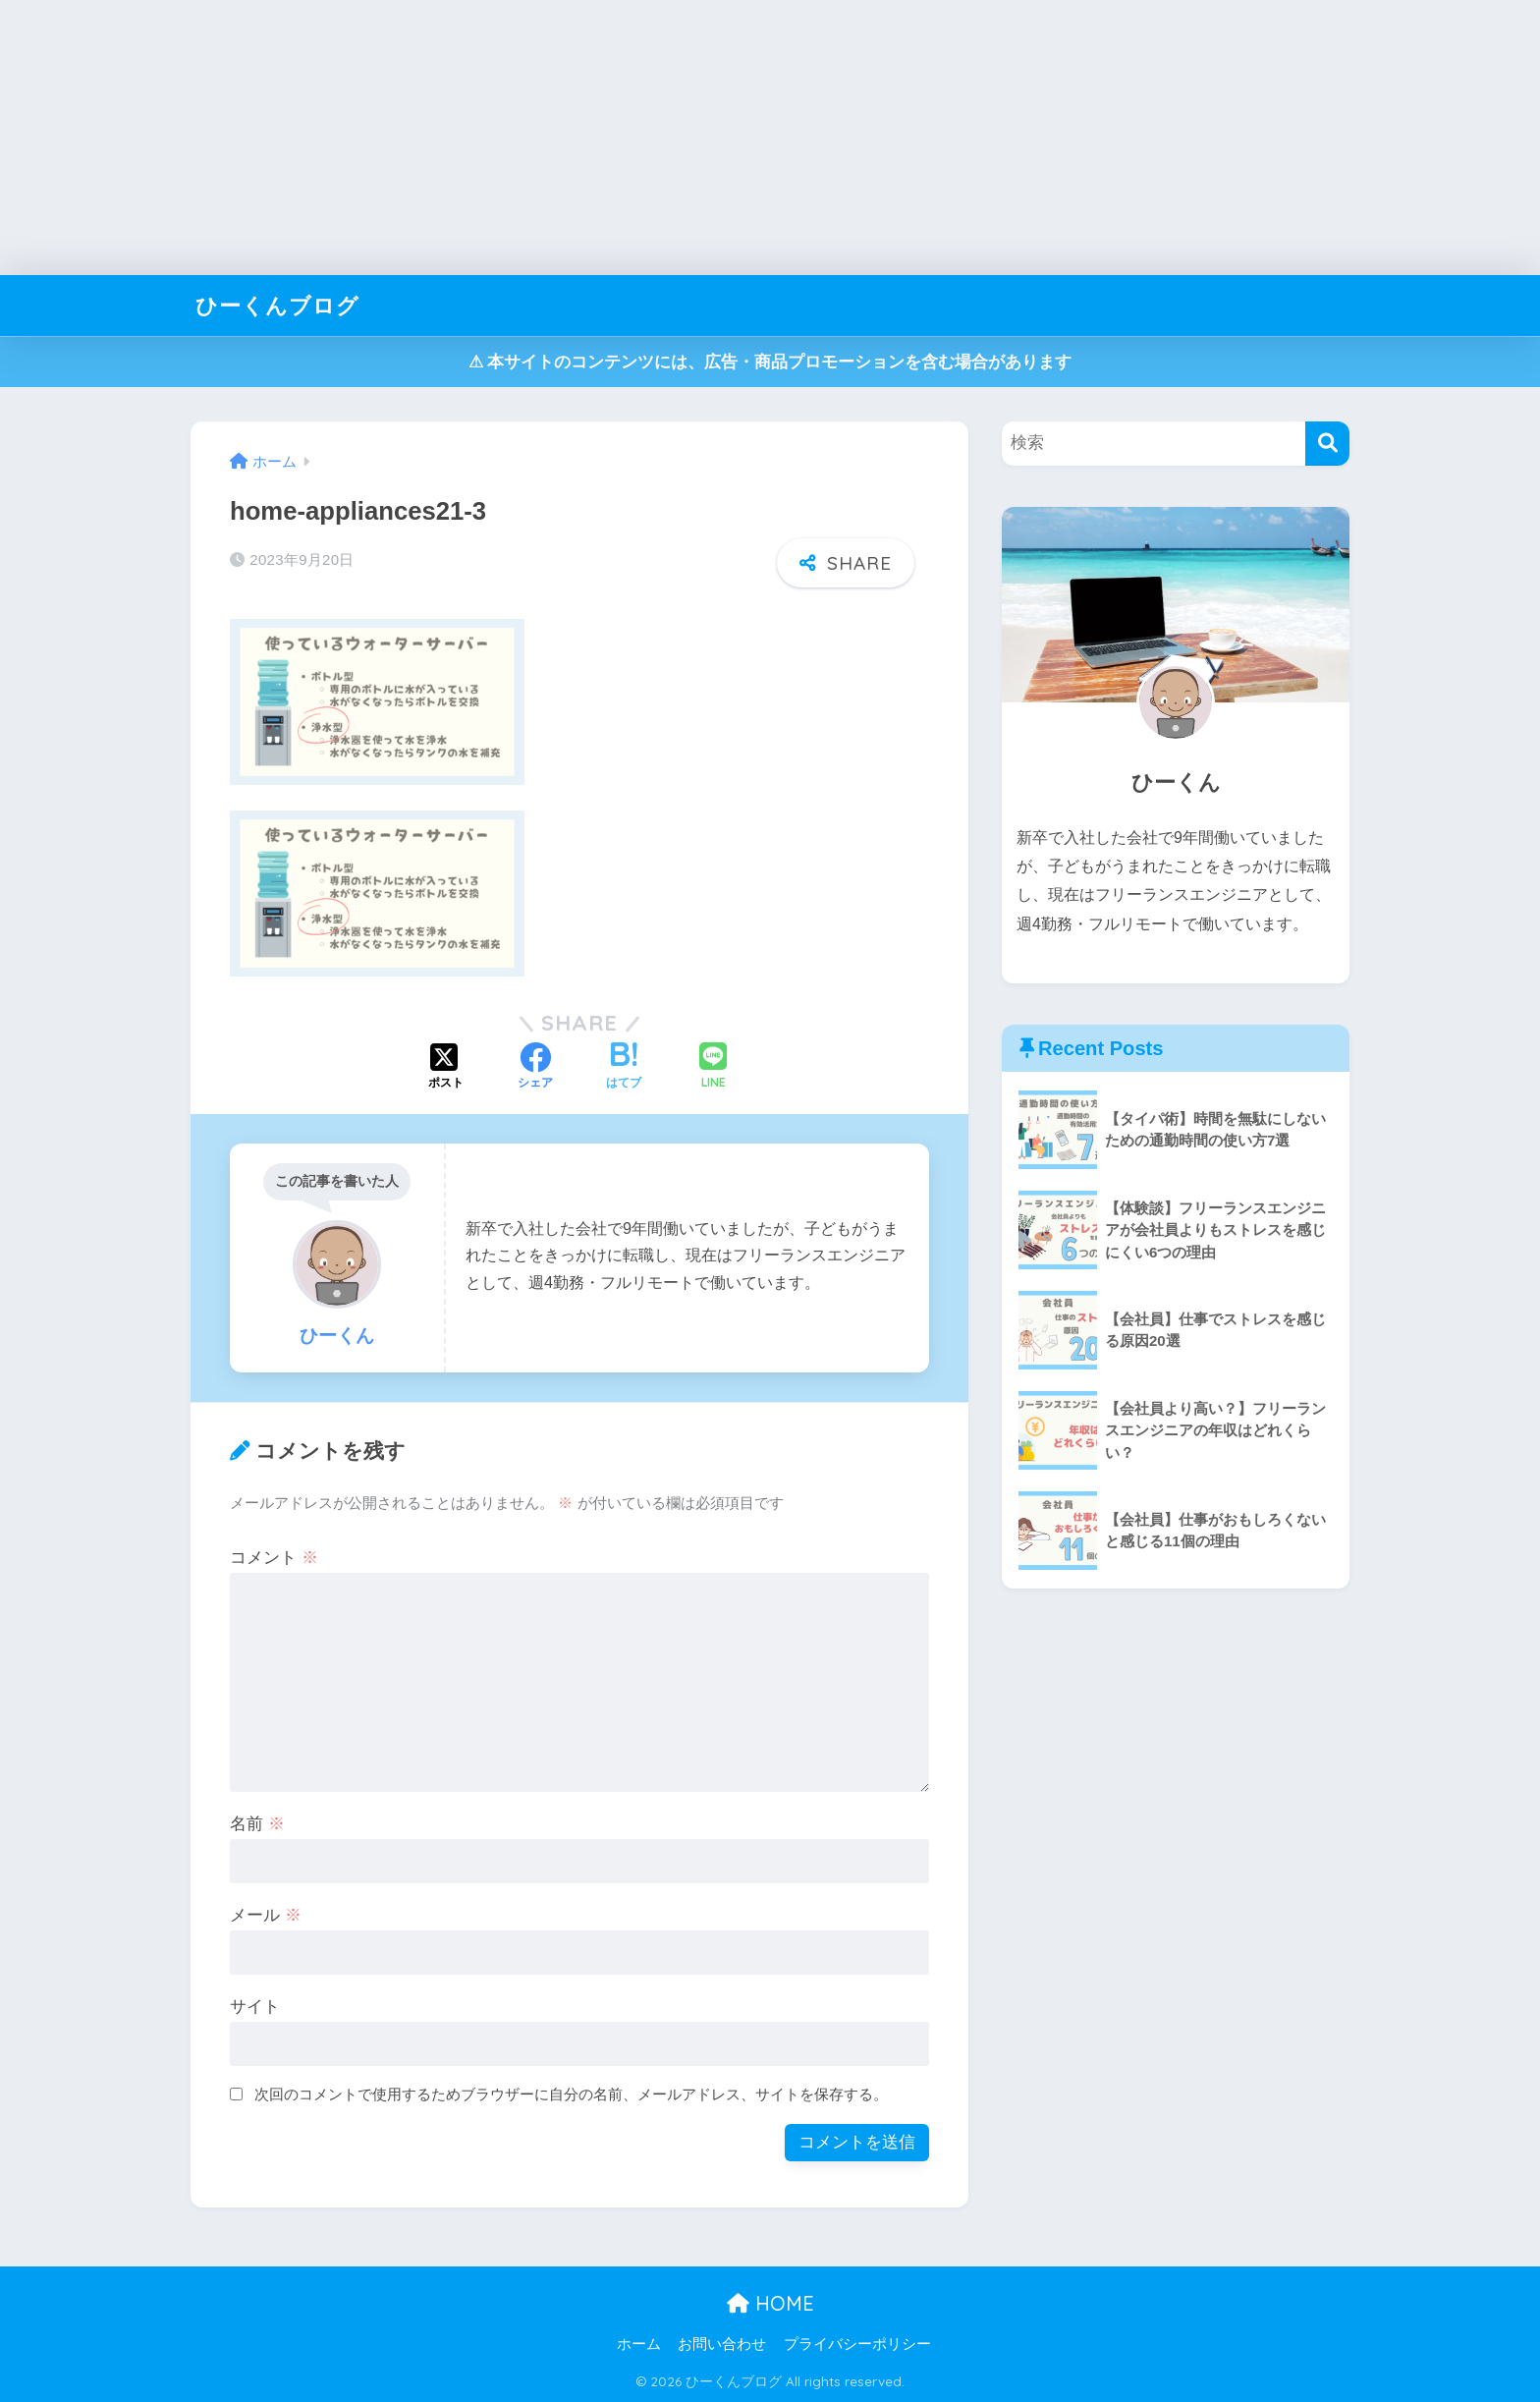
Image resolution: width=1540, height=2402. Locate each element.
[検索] (1327, 443)
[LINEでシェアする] (713, 1067)
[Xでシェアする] (446, 1067)
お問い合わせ (722, 2344)
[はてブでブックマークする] (623, 1067)
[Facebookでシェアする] (535, 1067)
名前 (257, 1824)
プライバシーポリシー (857, 2344)
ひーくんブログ (280, 305)
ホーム (639, 2344)
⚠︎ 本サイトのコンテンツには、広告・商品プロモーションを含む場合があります (770, 362)
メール (266, 1915)
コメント (274, 1557)
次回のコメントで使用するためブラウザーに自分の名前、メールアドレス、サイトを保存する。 (571, 2094)
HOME (770, 2303)
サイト (255, 2006)
